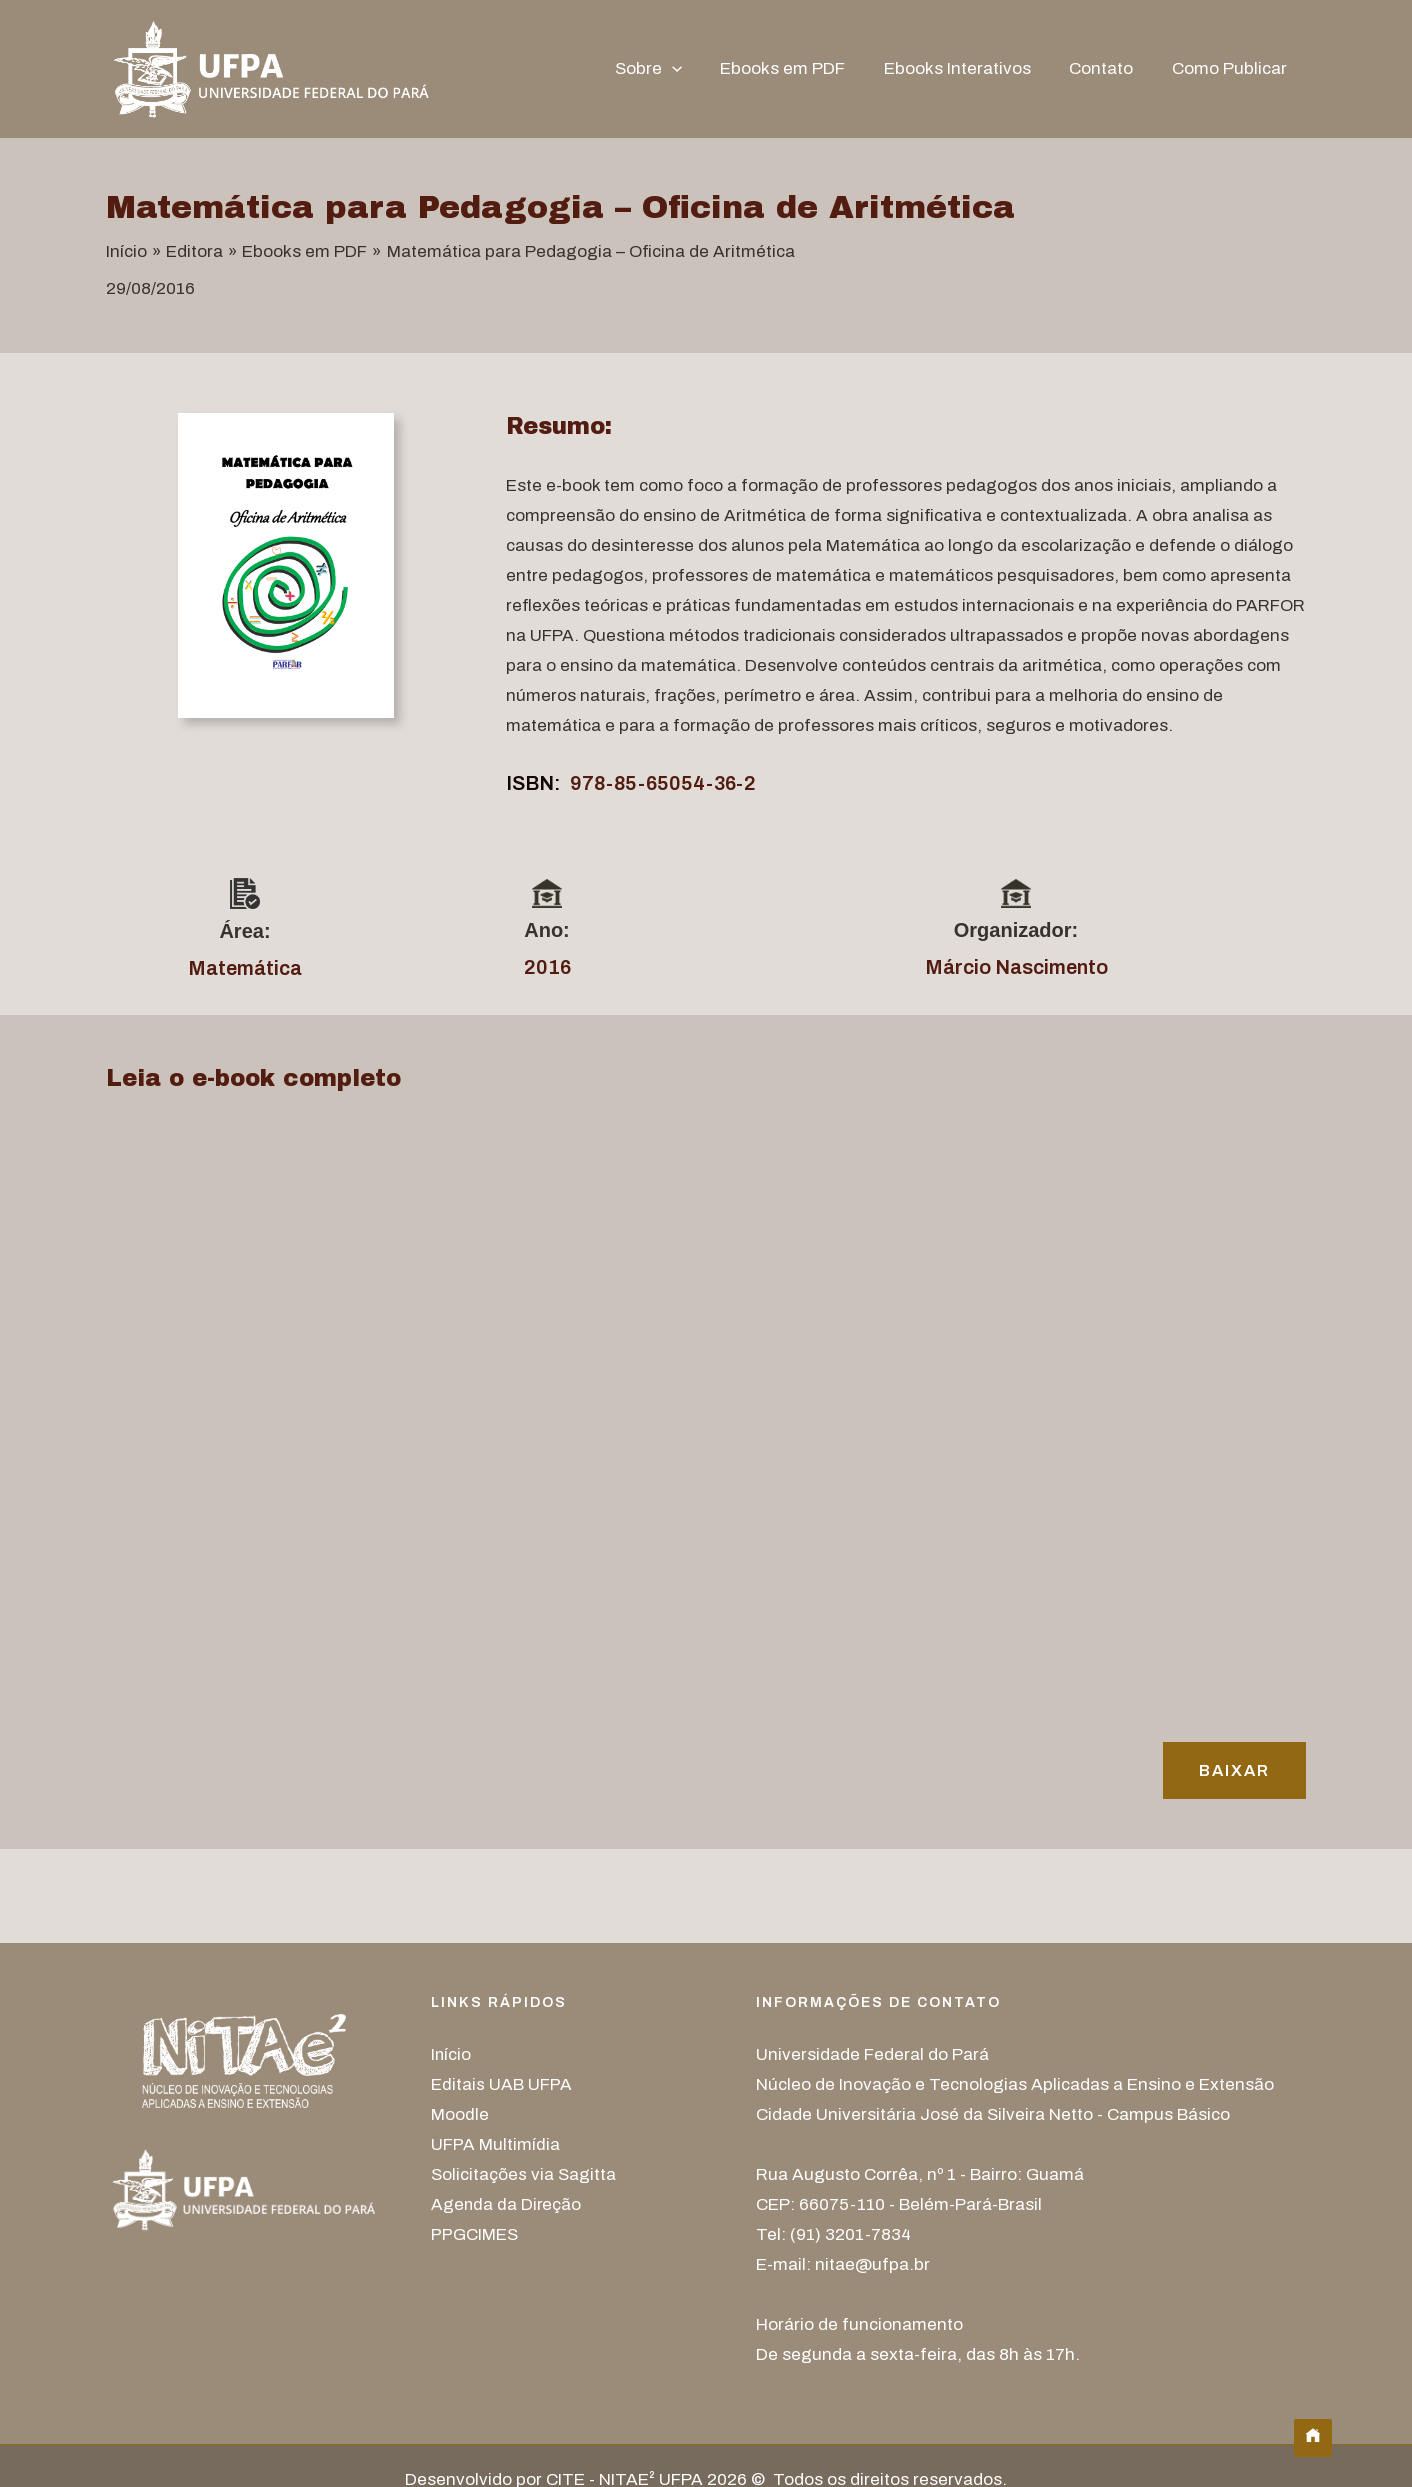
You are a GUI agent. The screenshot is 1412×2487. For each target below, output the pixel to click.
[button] (692, 69)
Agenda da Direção (507, 2204)
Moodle (460, 2114)
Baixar (1234, 1770)
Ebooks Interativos (968, 68)
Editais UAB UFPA (501, 2084)
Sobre (668, 69)
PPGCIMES (474, 2234)
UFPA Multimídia (495, 2144)
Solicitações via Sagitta (523, 2174)
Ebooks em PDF (798, 68)
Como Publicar (1231, 68)
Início (451, 2054)
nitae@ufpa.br (872, 2264)
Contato (1108, 68)
